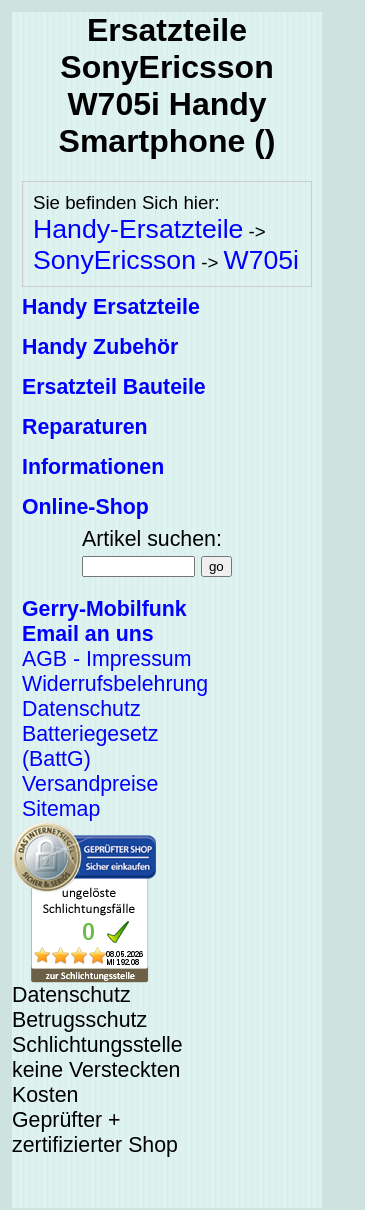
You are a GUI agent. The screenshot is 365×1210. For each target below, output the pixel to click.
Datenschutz (81, 709)
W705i (261, 260)
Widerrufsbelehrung (115, 684)
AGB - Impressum (106, 659)
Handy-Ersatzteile (138, 229)
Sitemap (61, 809)
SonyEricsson (114, 260)
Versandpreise (90, 784)
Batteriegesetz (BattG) (90, 746)
